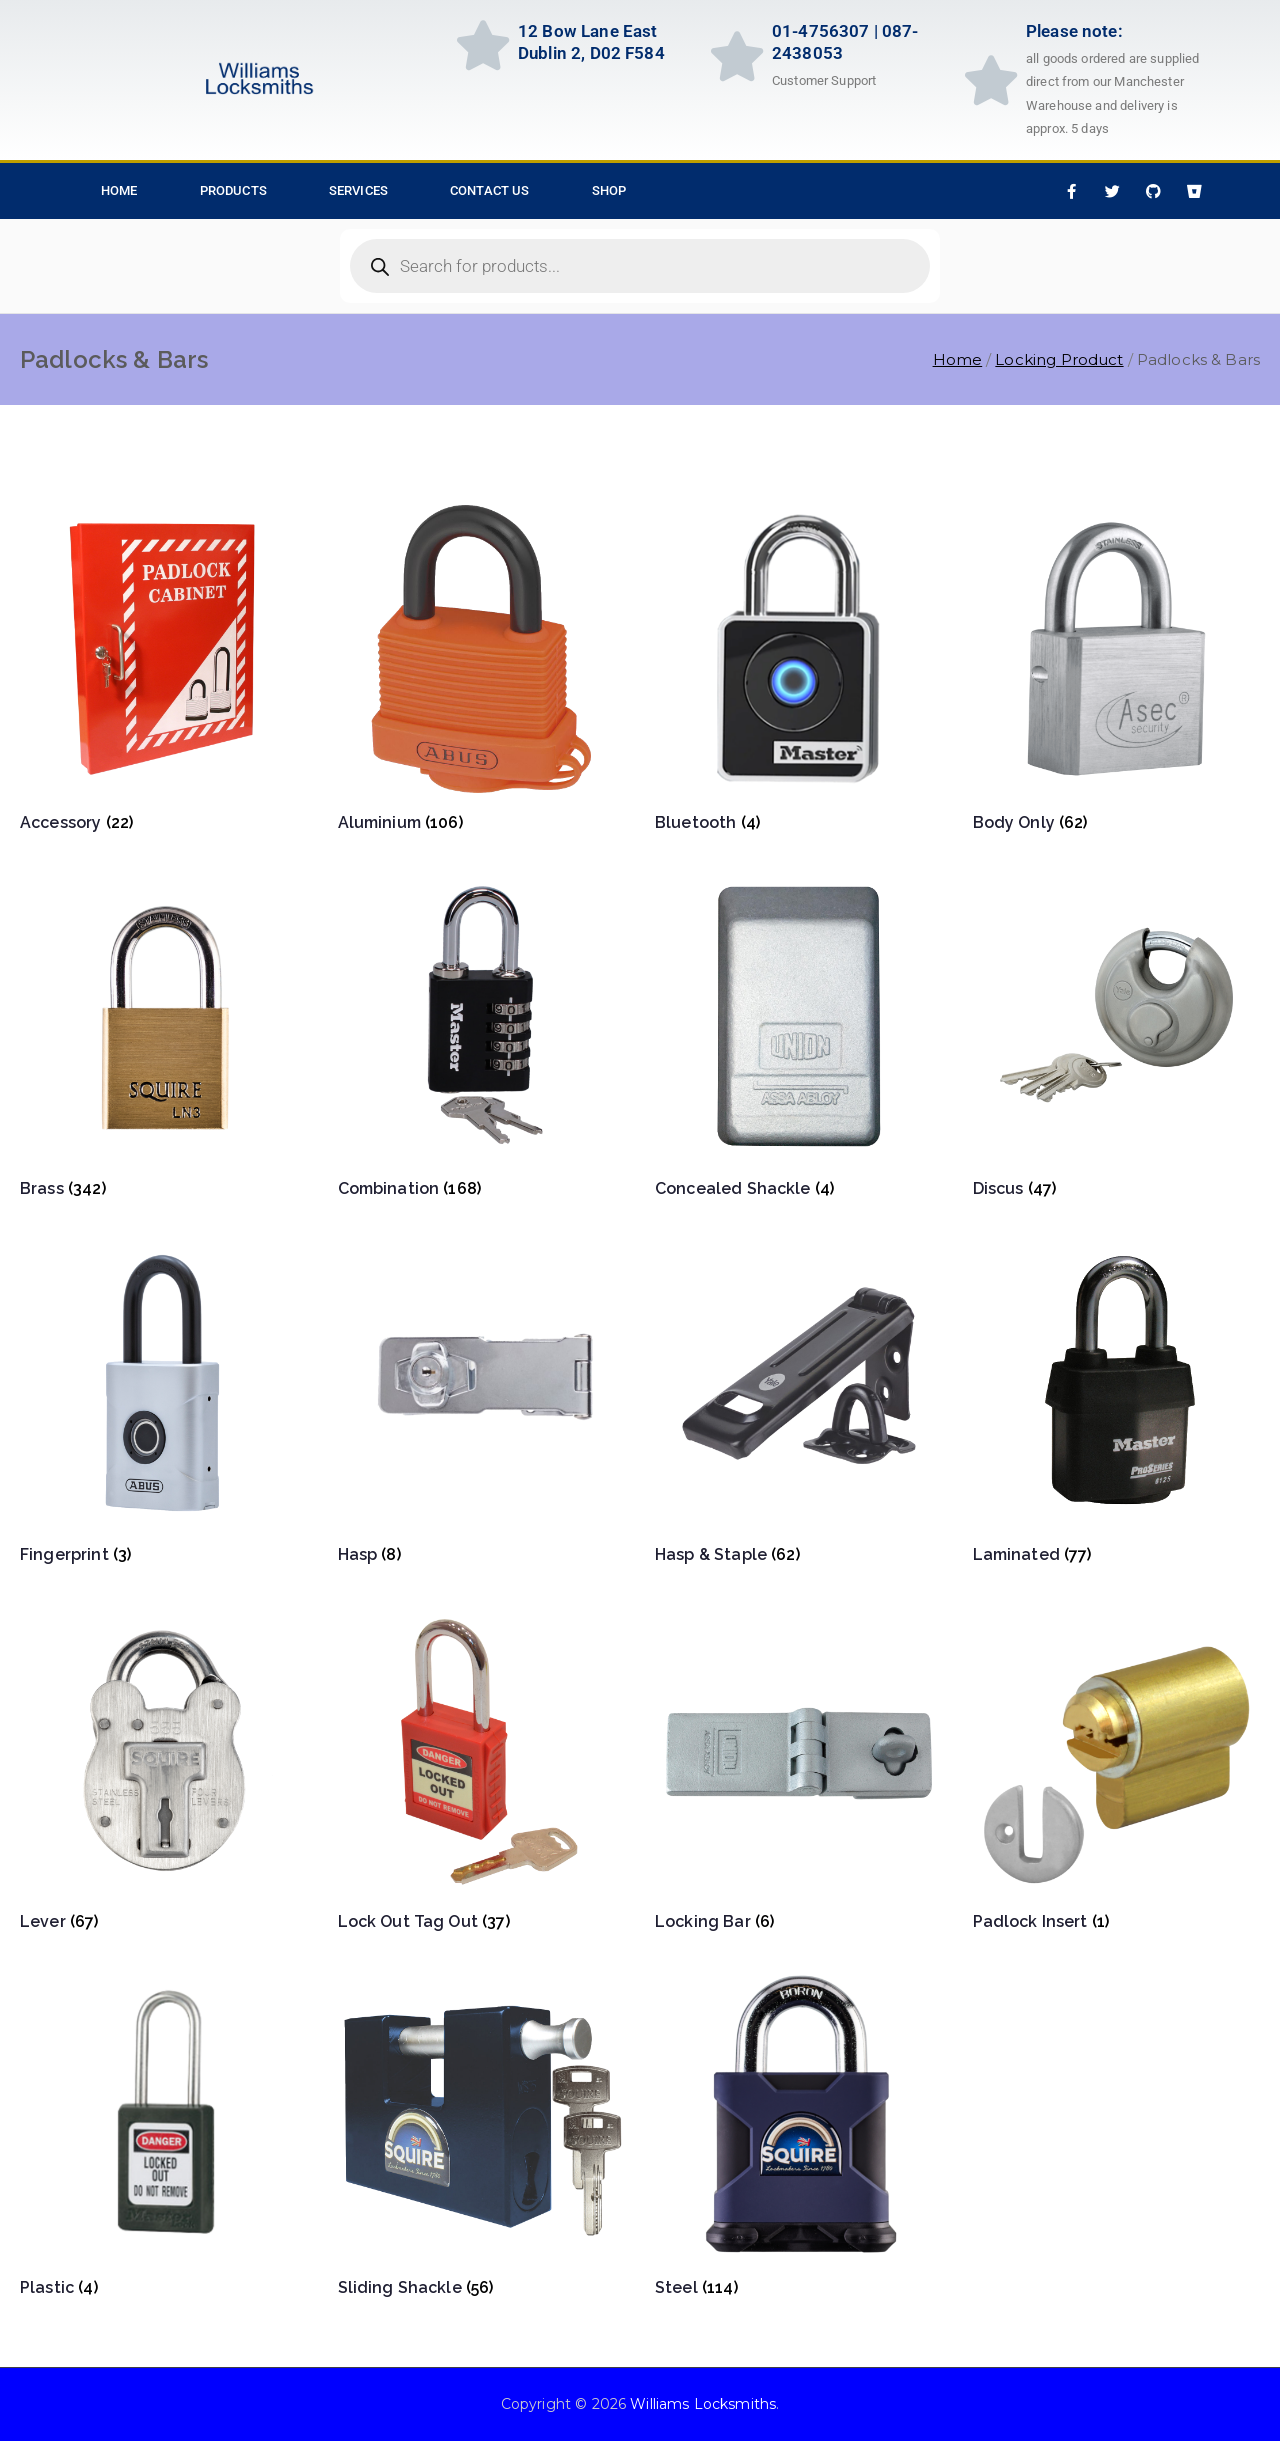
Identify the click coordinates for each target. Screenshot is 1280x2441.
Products (233, 190)
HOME (119, 190)
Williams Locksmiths (703, 2404)
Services (358, 190)
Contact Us (490, 190)
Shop (609, 190)
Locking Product (1059, 359)
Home (958, 359)
